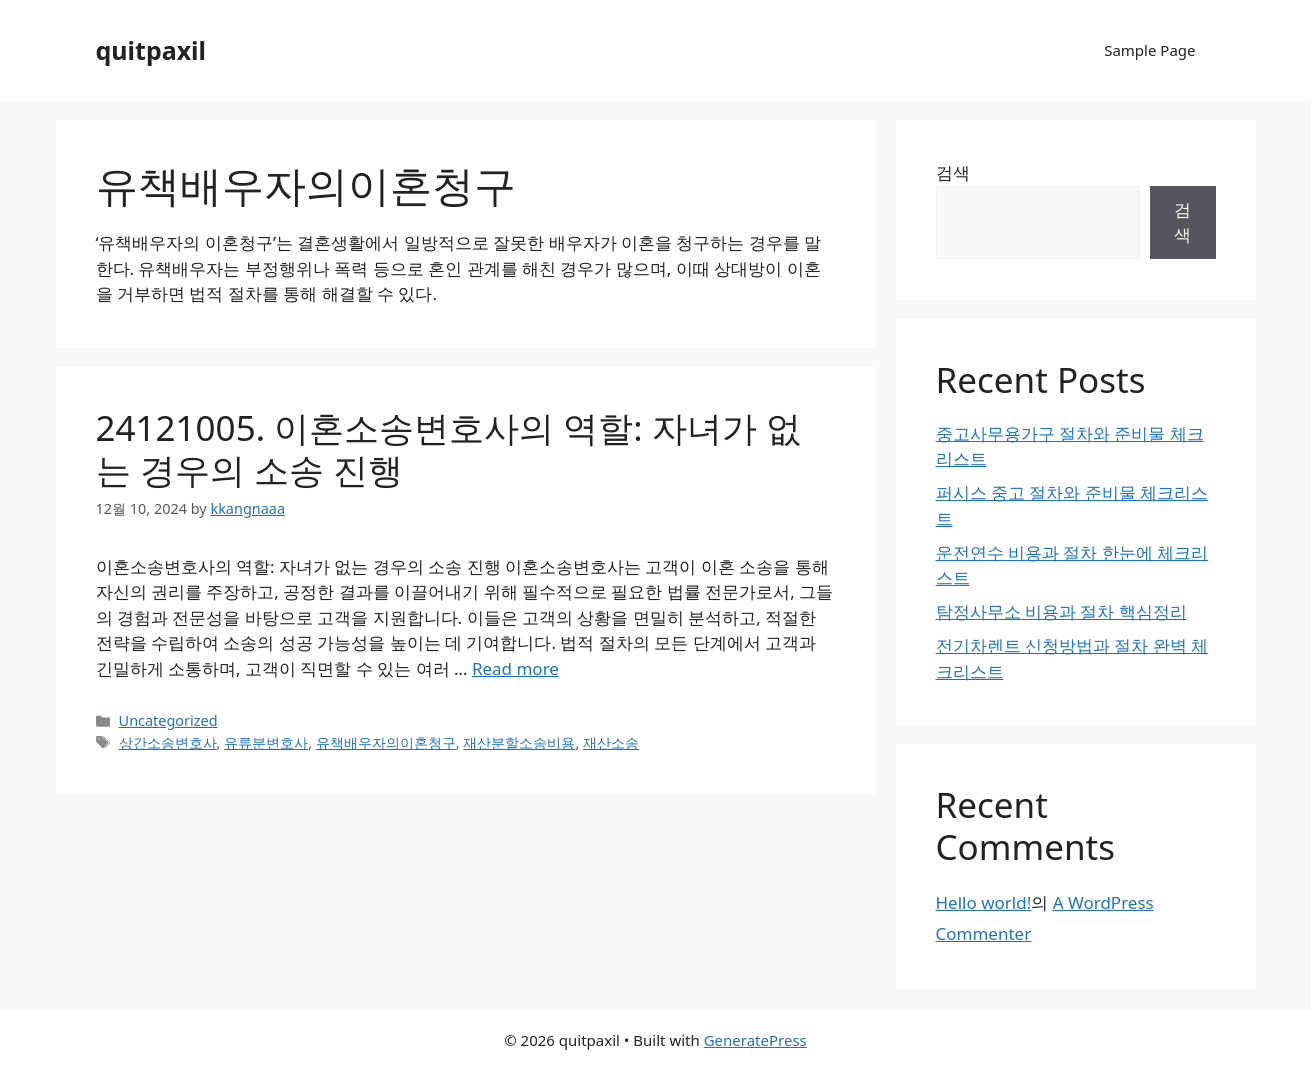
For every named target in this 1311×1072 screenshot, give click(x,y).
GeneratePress (755, 1040)
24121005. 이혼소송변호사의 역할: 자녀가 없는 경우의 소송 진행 (448, 448)
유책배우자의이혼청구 (386, 742)
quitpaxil (151, 50)
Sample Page (1149, 50)
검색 (953, 172)
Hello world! (984, 902)
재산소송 (611, 742)
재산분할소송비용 (519, 742)
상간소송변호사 (168, 742)
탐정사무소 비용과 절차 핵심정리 (1061, 611)
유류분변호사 (266, 742)
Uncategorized (168, 720)
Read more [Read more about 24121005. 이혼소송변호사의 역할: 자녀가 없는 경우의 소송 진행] (515, 668)
